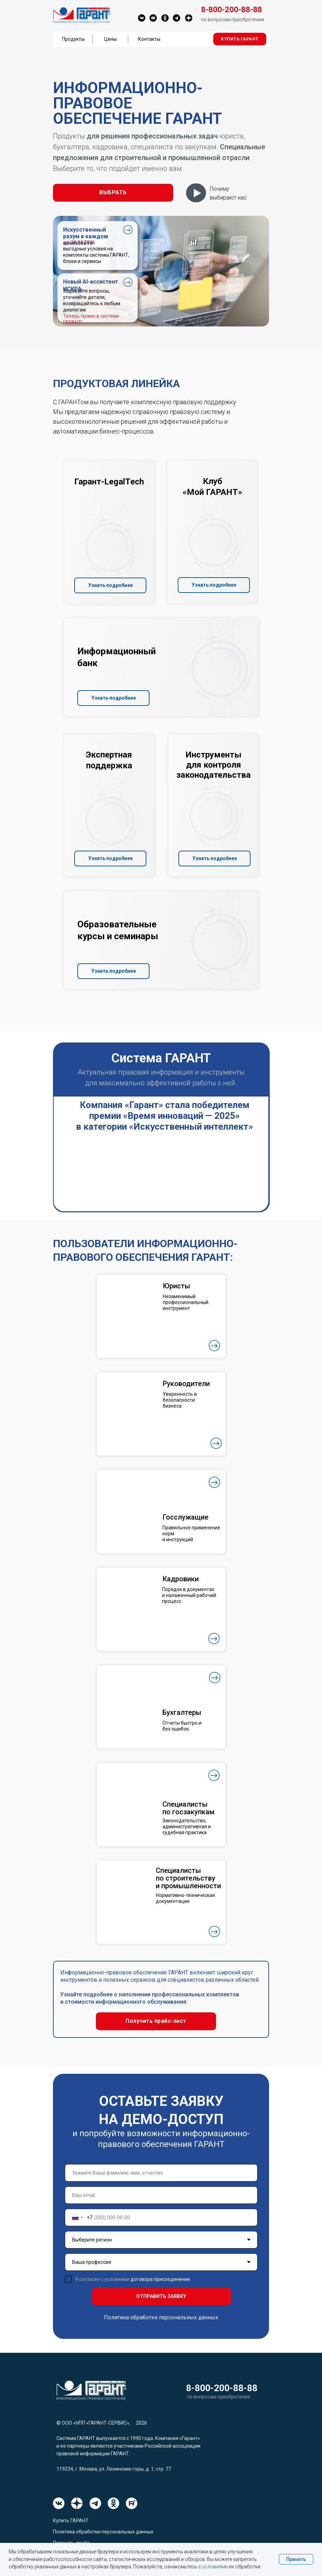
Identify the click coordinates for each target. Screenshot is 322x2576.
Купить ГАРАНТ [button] (71, 2520)
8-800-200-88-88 (222, 2388)
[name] (161, 2173)
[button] (239, 39)
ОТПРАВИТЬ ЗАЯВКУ (161, 2296)
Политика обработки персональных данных (161, 2317)
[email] (161, 2195)
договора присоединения (160, 2279)
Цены (110, 39)
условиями (215, 2566)
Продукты (73, 39)
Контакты (149, 39)
